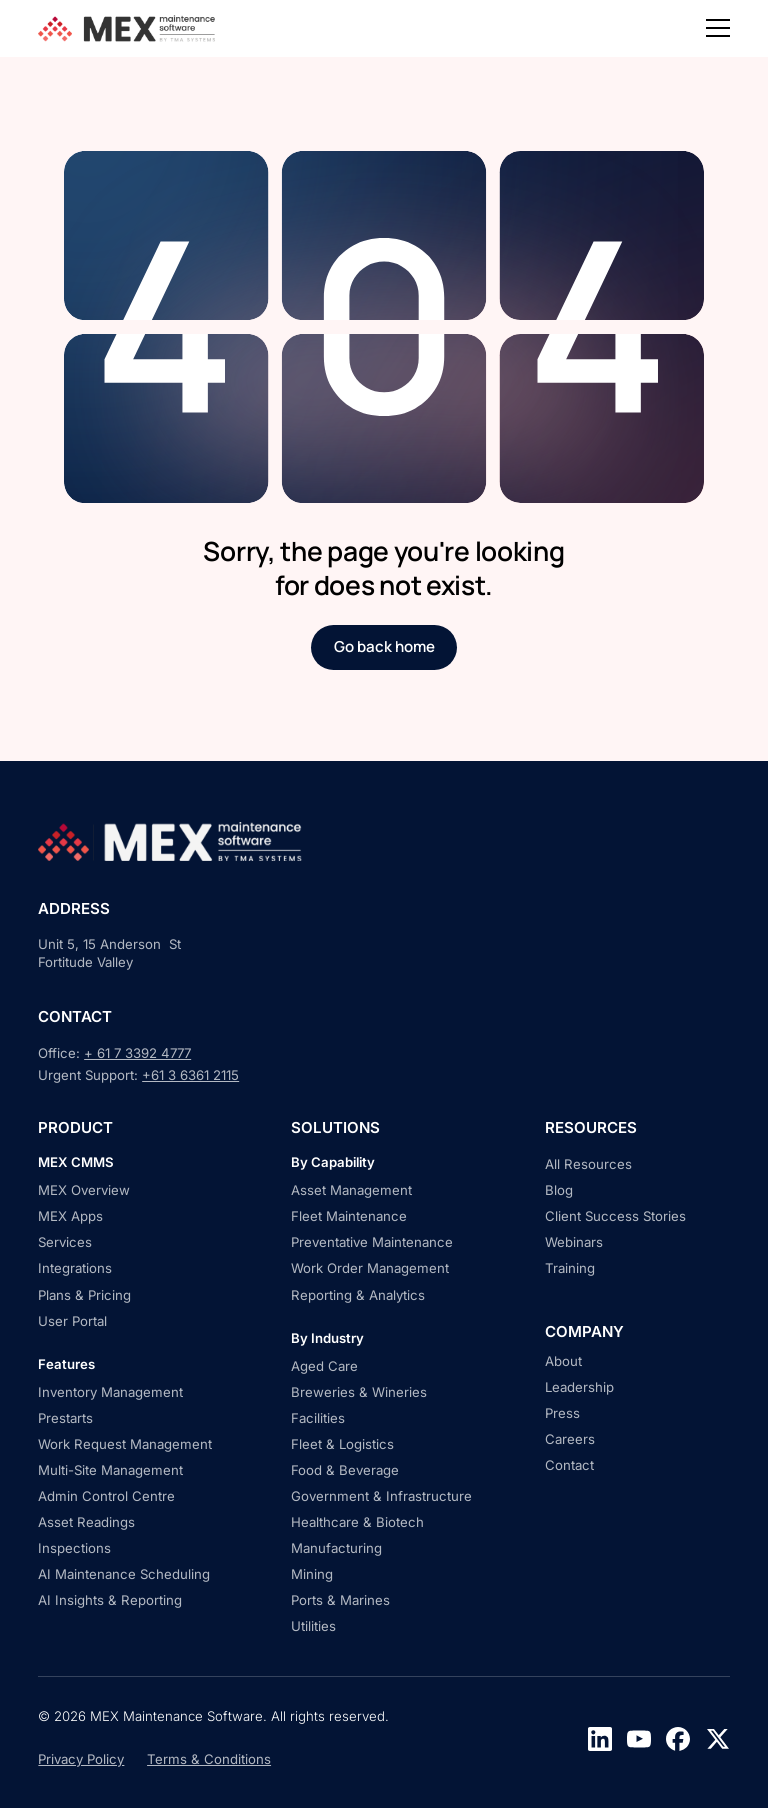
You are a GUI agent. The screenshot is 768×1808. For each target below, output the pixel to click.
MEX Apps (70, 1216)
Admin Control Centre (106, 1496)
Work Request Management (125, 1444)
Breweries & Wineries (359, 1392)
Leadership (579, 1387)
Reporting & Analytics (358, 1295)
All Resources (588, 1164)
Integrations (75, 1268)
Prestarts (65, 1418)
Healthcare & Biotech (357, 1522)
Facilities (318, 1418)
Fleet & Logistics (342, 1444)
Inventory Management (110, 1392)
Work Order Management (370, 1268)
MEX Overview (84, 1190)
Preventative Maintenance (372, 1242)
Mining (312, 1574)
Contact (569, 1465)
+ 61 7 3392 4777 (137, 1053)
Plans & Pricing (84, 1295)
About (563, 1361)
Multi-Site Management (110, 1470)
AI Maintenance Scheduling (124, 1574)
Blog (559, 1190)
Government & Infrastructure (381, 1496)
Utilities (313, 1626)
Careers (570, 1439)
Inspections (74, 1548)
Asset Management (351, 1190)
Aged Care (324, 1366)
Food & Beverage (345, 1470)
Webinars (574, 1242)
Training (570, 1268)
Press (562, 1413)
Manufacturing (336, 1548)
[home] (129, 28)
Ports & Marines (340, 1600)
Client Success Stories (615, 1216)
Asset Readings (86, 1522)
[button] (718, 28)
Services (65, 1242)
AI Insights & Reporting (110, 1600)
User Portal (72, 1321)
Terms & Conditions (209, 1759)
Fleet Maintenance (349, 1216)
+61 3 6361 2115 (190, 1075)
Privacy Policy (81, 1759)
